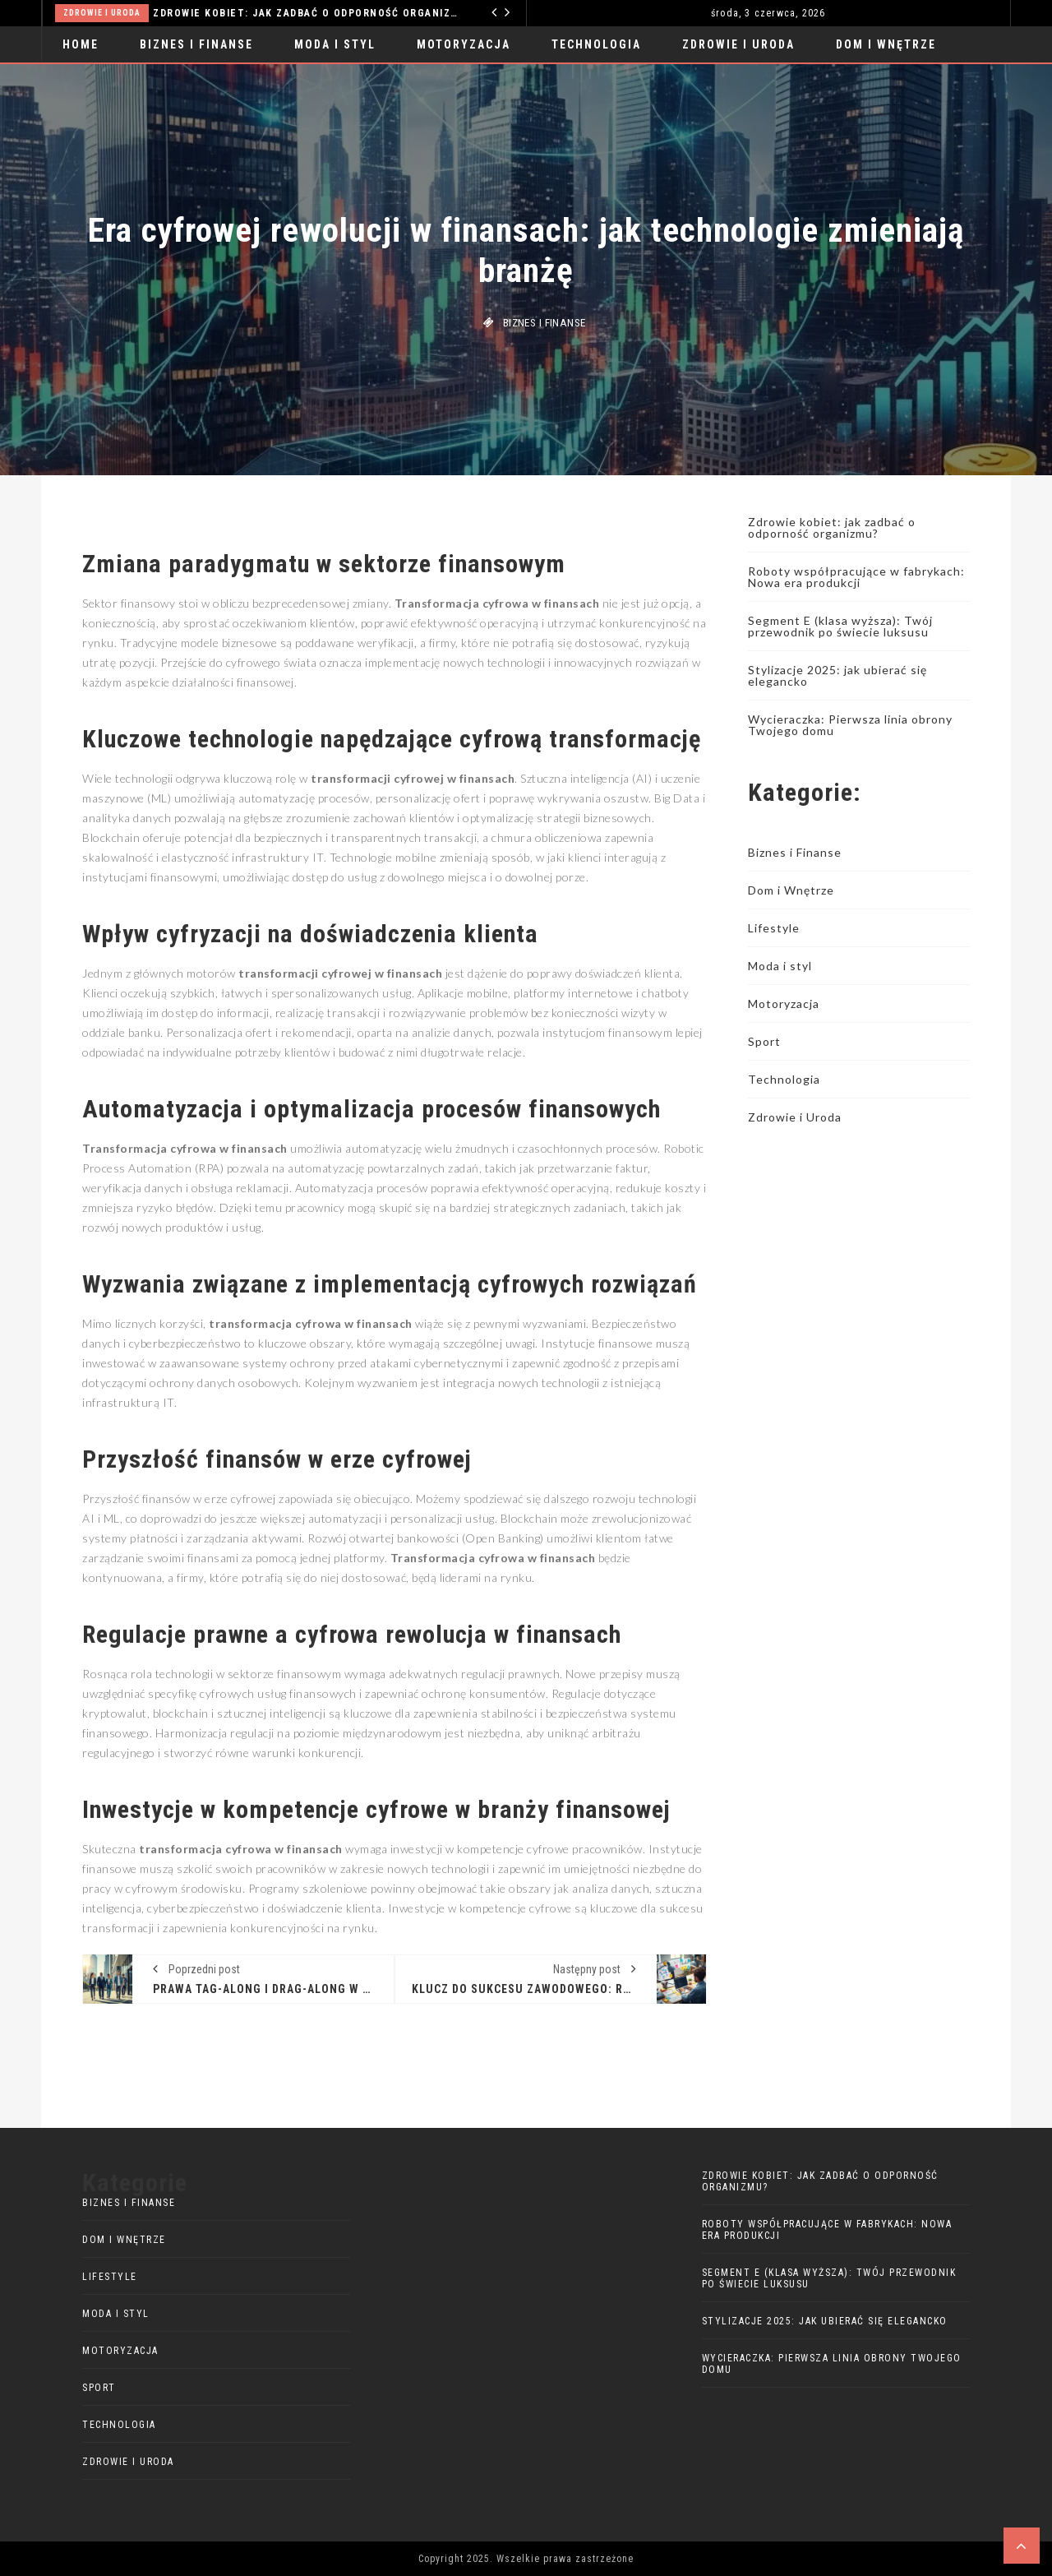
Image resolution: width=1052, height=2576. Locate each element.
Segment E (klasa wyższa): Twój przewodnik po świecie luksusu (840, 626)
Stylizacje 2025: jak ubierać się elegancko (837, 675)
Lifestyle (774, 928)
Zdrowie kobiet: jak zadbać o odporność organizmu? (305, 13)
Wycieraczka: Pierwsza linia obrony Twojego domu (850, 725)
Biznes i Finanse (196, 44)
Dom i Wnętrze (886, 44)
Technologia (596, 44)
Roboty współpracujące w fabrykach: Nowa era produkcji (856, 577)
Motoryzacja (463, 44)
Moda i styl (335, 44)
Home (80, 44)
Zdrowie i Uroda (102, 12)
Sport (764, 1041)
